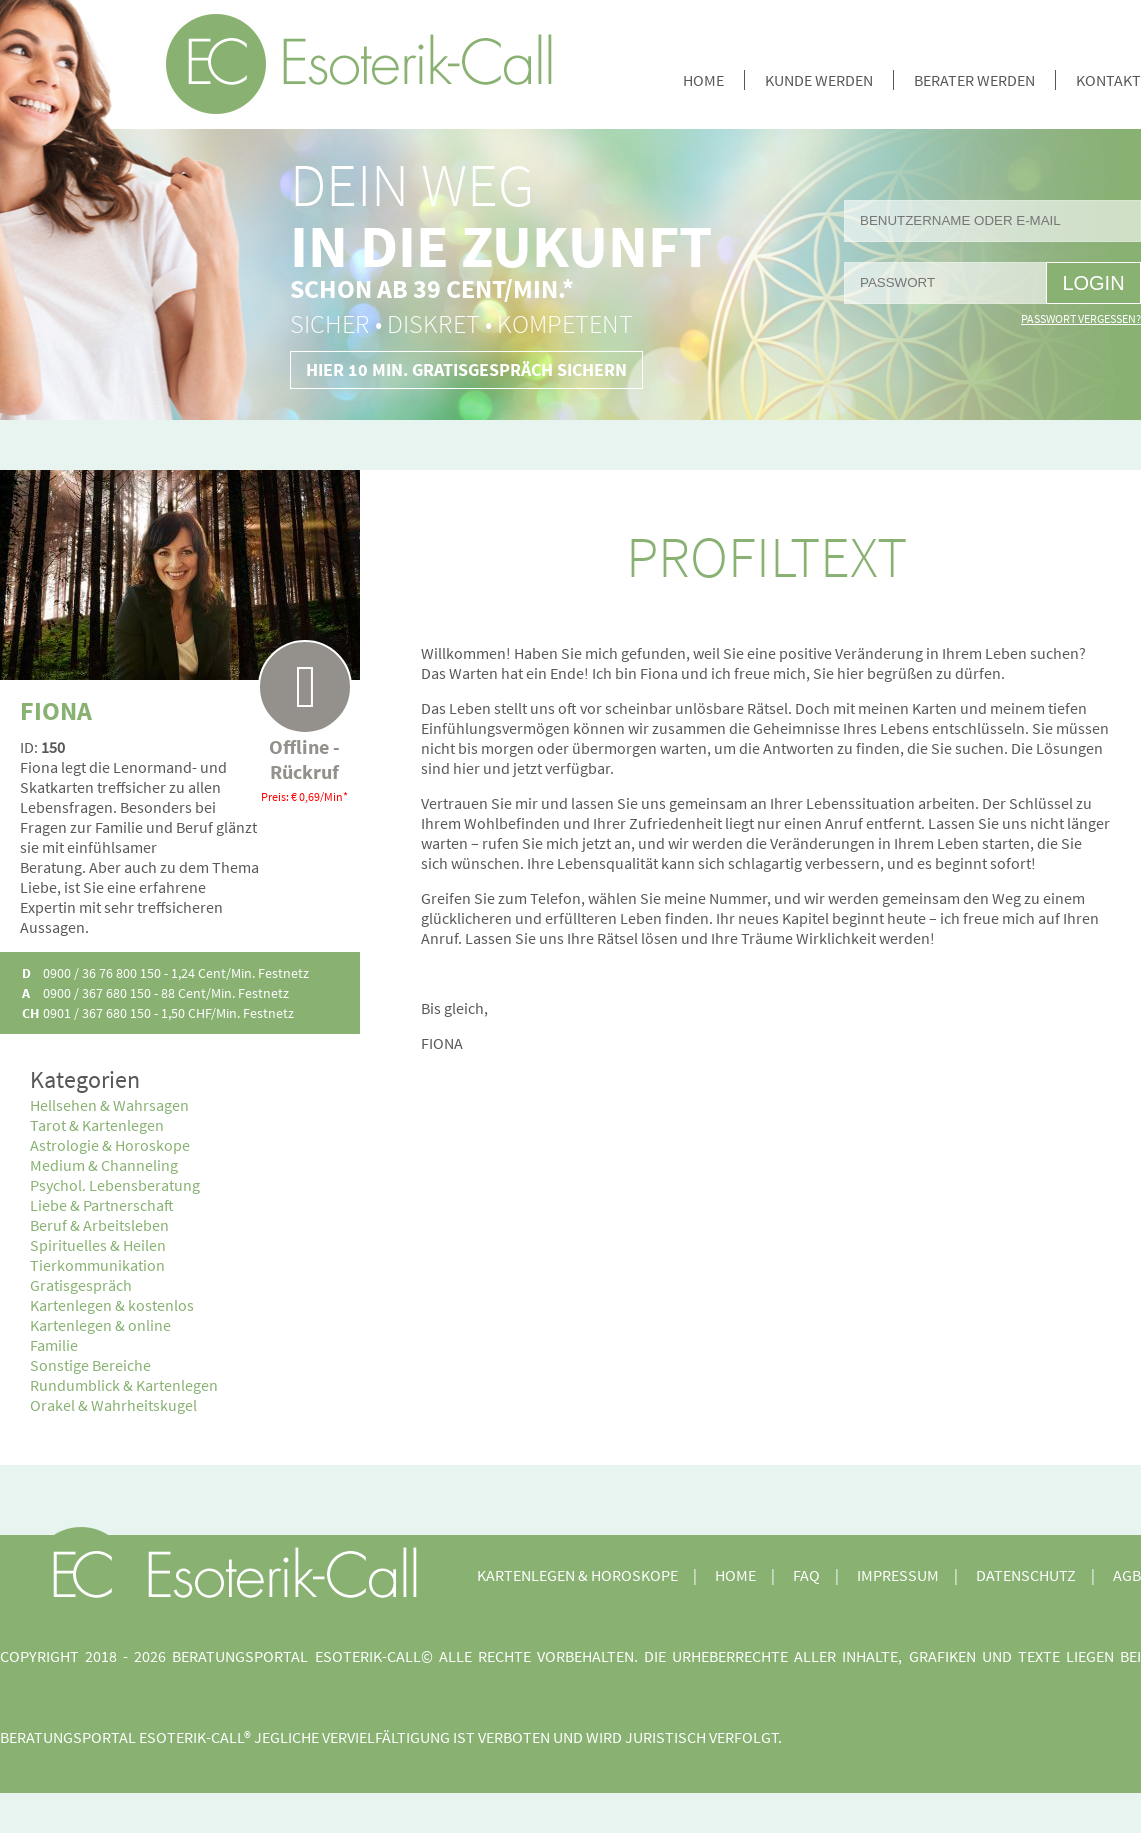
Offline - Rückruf (304, 712)
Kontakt (1108, 80)
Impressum (898, 1575)
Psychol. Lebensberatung (115, 1185)
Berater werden (974, 80)
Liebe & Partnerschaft (102, 1205)
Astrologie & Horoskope (110, 1145)
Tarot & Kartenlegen (97, 1125)
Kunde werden (819, 80)
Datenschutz (1026, 1575)
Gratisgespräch (81, 1285)
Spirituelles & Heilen (98, 1245)
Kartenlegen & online (100, 1325)
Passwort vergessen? (1081, 318)
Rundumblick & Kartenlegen (124, 1385)
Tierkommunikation (97, 1265)
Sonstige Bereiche (90, 1365)
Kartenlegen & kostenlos (112, 1305)
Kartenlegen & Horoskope (577, 1575)
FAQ (806, 1575)
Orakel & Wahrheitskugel (113, 1405)
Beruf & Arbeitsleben (99, 1225)
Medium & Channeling (104, 1165)
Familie (54, 1345)
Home (703, 80)
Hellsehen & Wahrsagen (109, 1105)
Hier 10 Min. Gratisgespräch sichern (466, 369)
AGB (1127, 1575)
